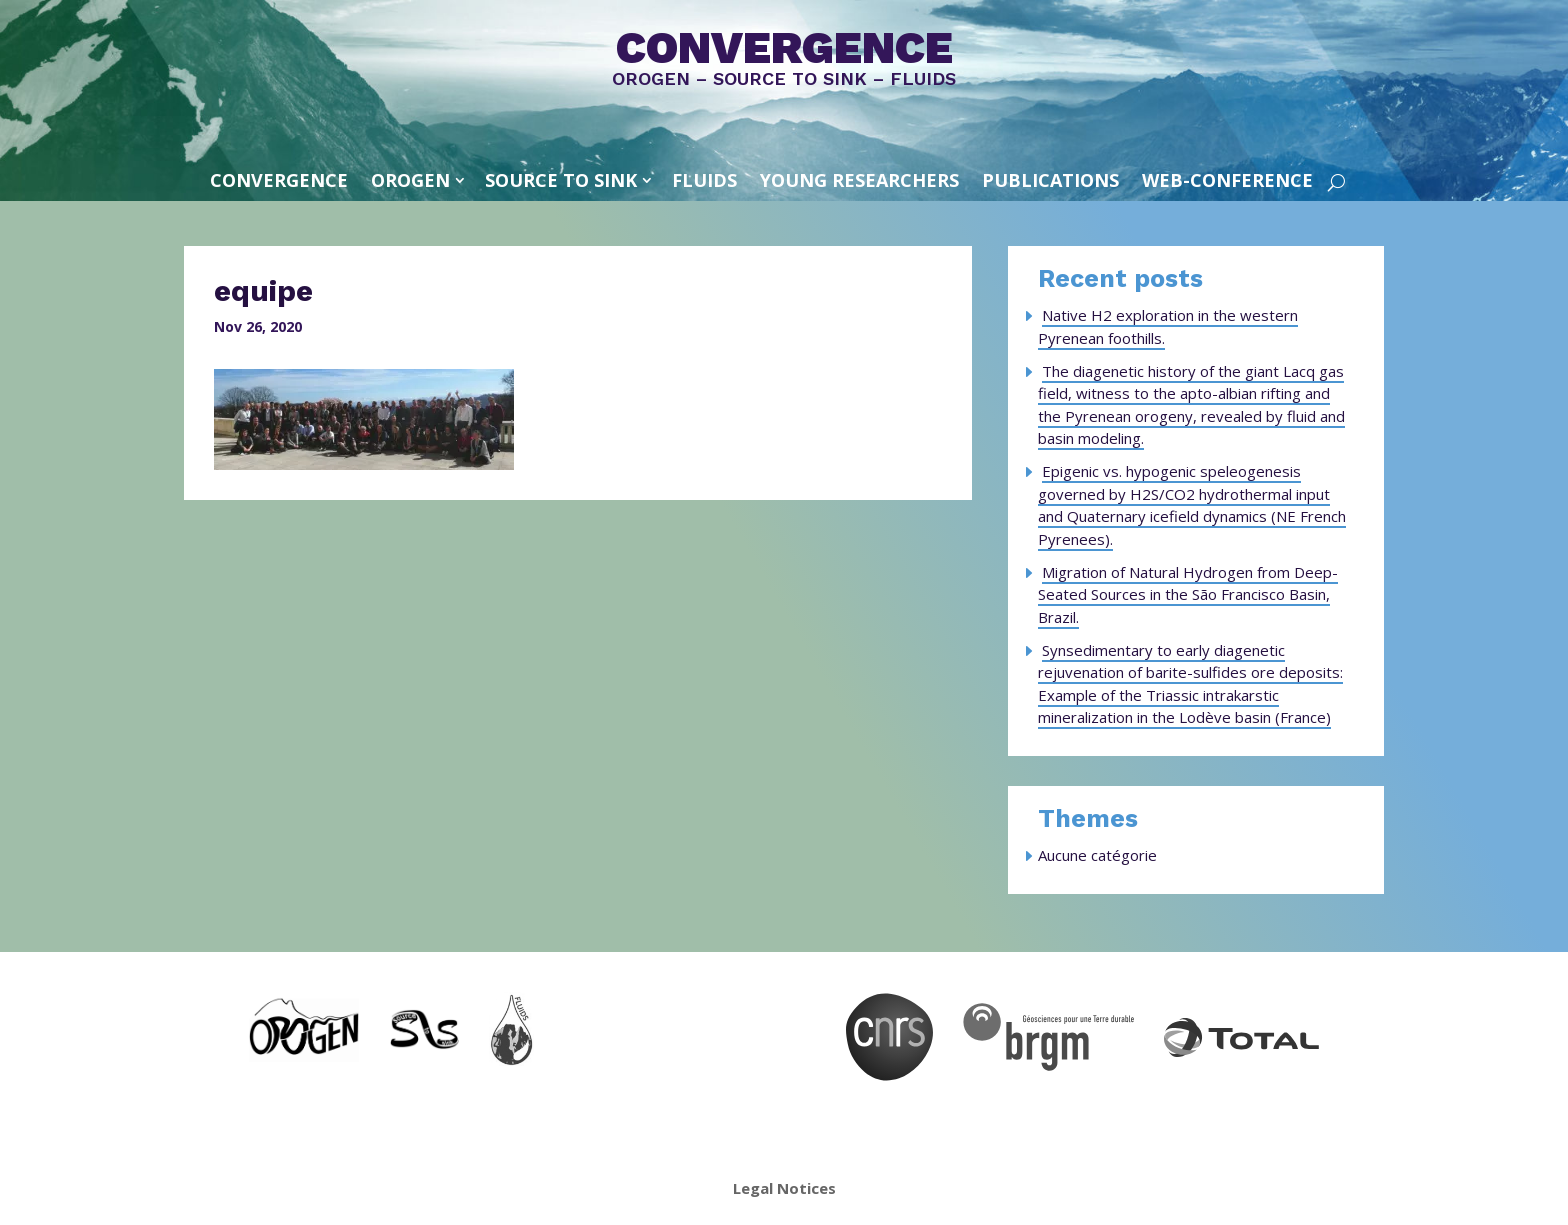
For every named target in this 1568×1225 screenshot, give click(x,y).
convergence (279, 180)
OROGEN (410, 180)
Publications (1050, 180)
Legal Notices (784, 1188)
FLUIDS (704, 180)
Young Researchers (859, 180)
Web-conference (1227, 180)
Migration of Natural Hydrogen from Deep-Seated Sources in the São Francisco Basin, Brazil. (1188, 594)
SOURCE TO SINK (561, 180)
